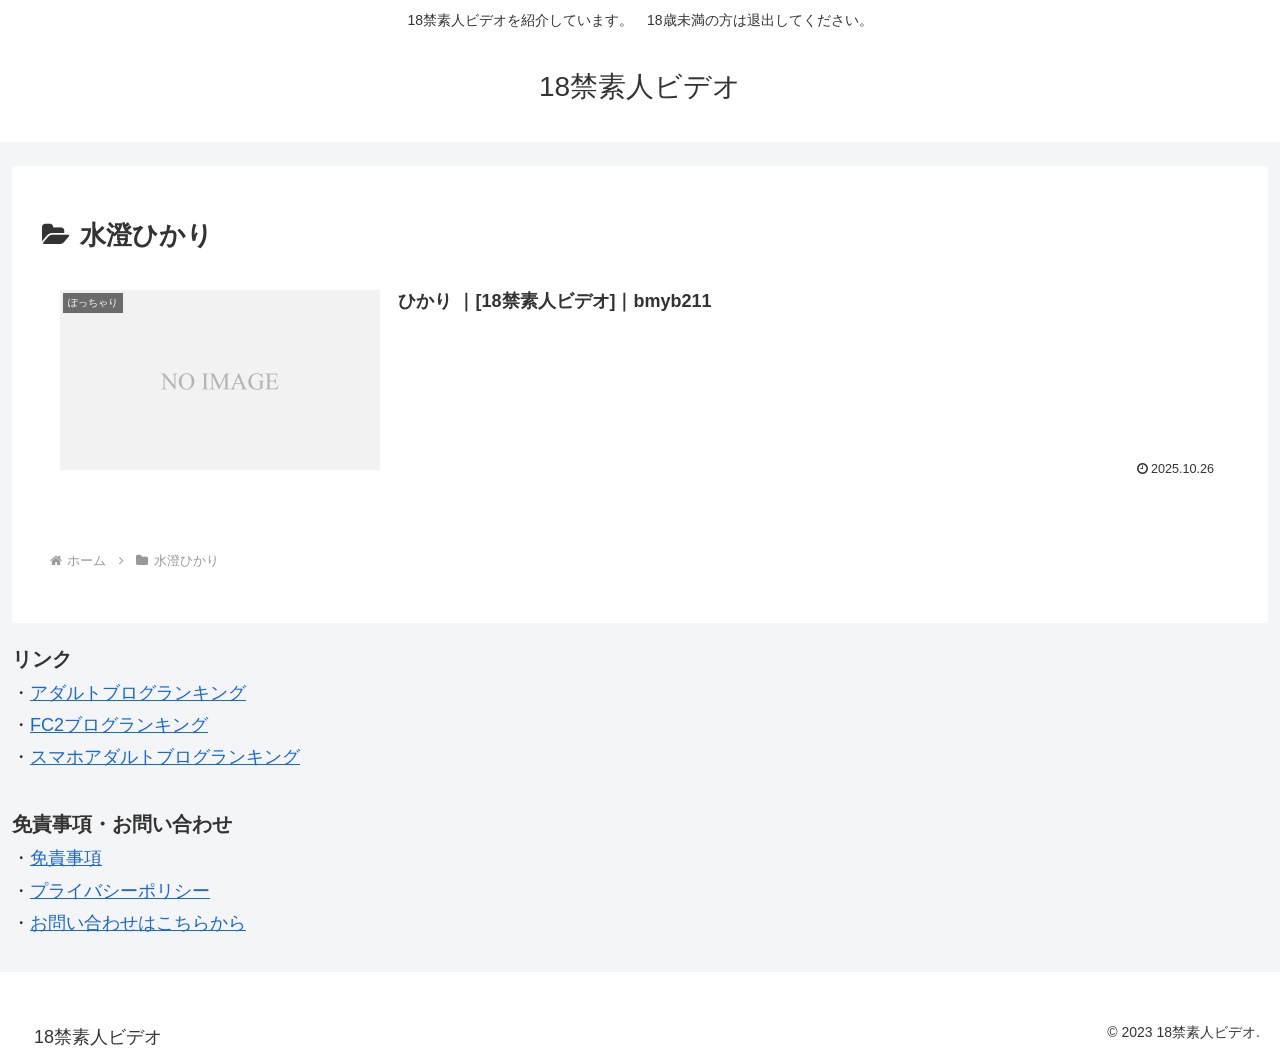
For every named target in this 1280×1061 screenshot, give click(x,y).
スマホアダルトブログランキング (165, 757)
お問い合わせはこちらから (138, 923)
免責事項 (66, 858)
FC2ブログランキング (119, 725)
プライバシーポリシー (120, 891)
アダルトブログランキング (138, 693)
